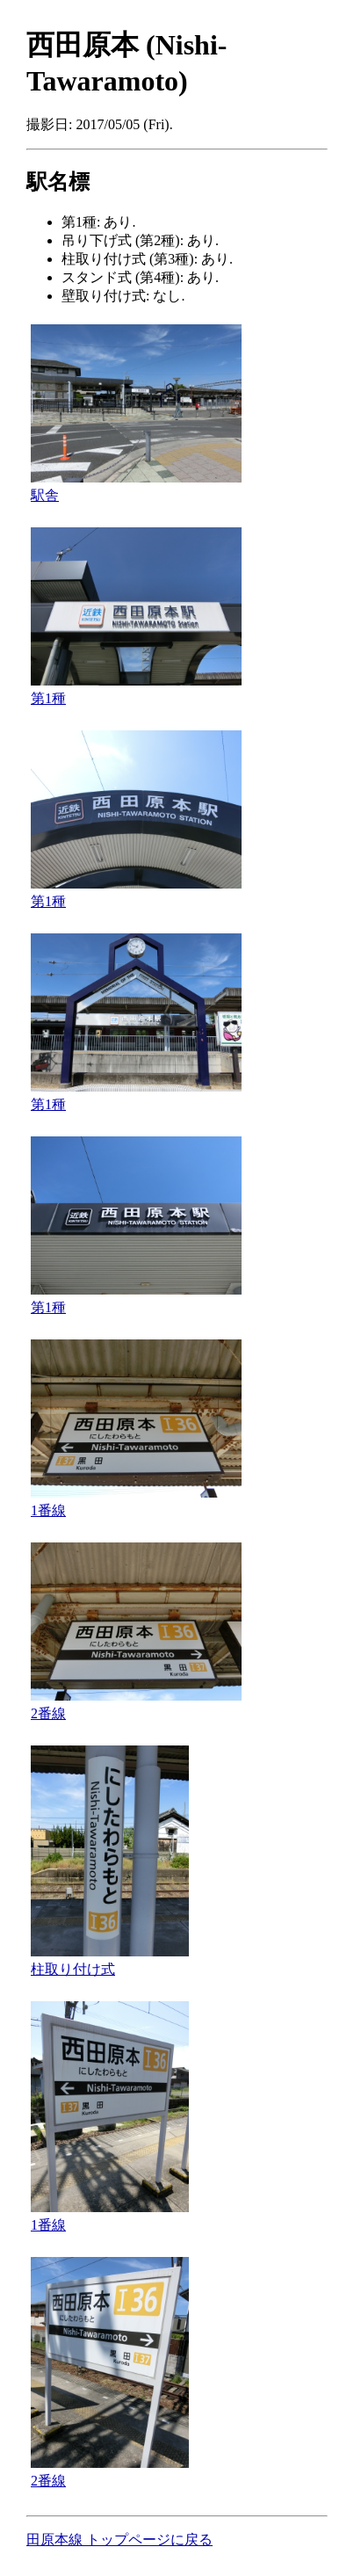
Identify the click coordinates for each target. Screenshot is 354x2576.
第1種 (48, 698)
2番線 (48, 1713)
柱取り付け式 (73, 1969)
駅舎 (45, 495)
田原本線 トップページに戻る (119, 2539)
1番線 (48, 1510)
